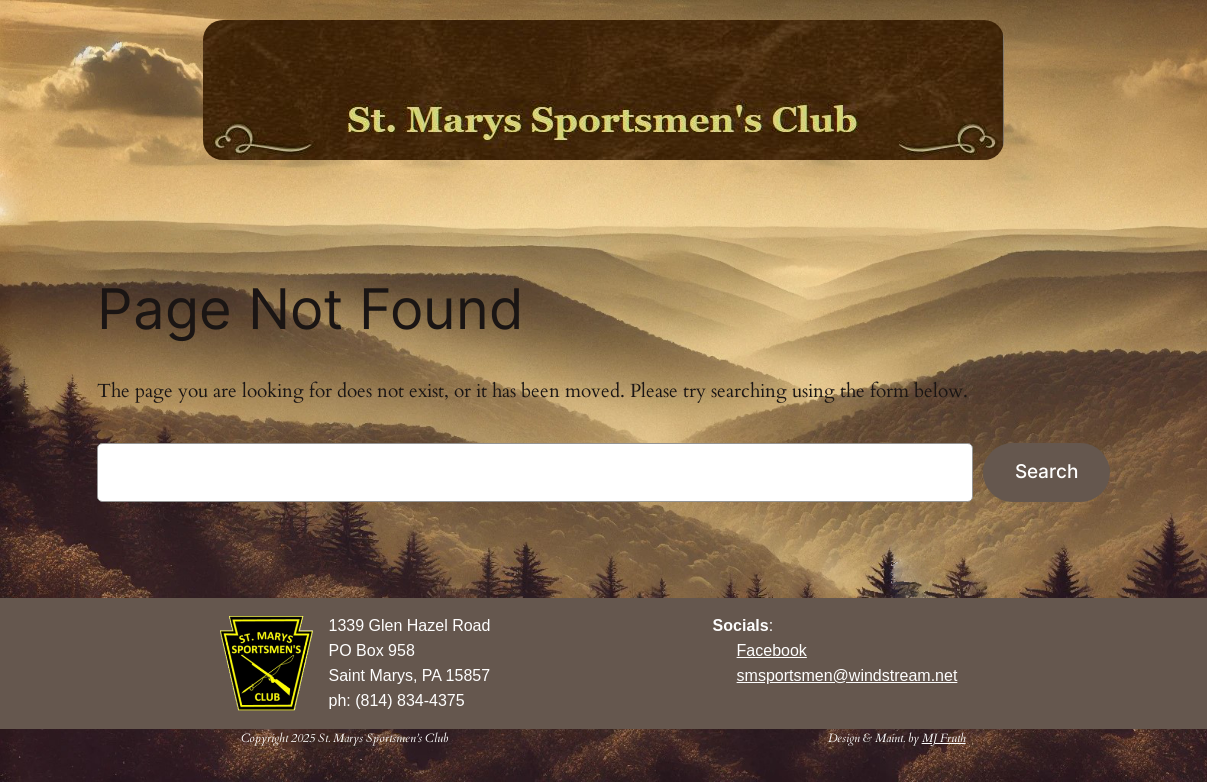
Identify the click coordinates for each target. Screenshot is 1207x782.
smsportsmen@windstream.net (847, 675)
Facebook (772, 650)
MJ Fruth (944, 738)
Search (1046, 471)
